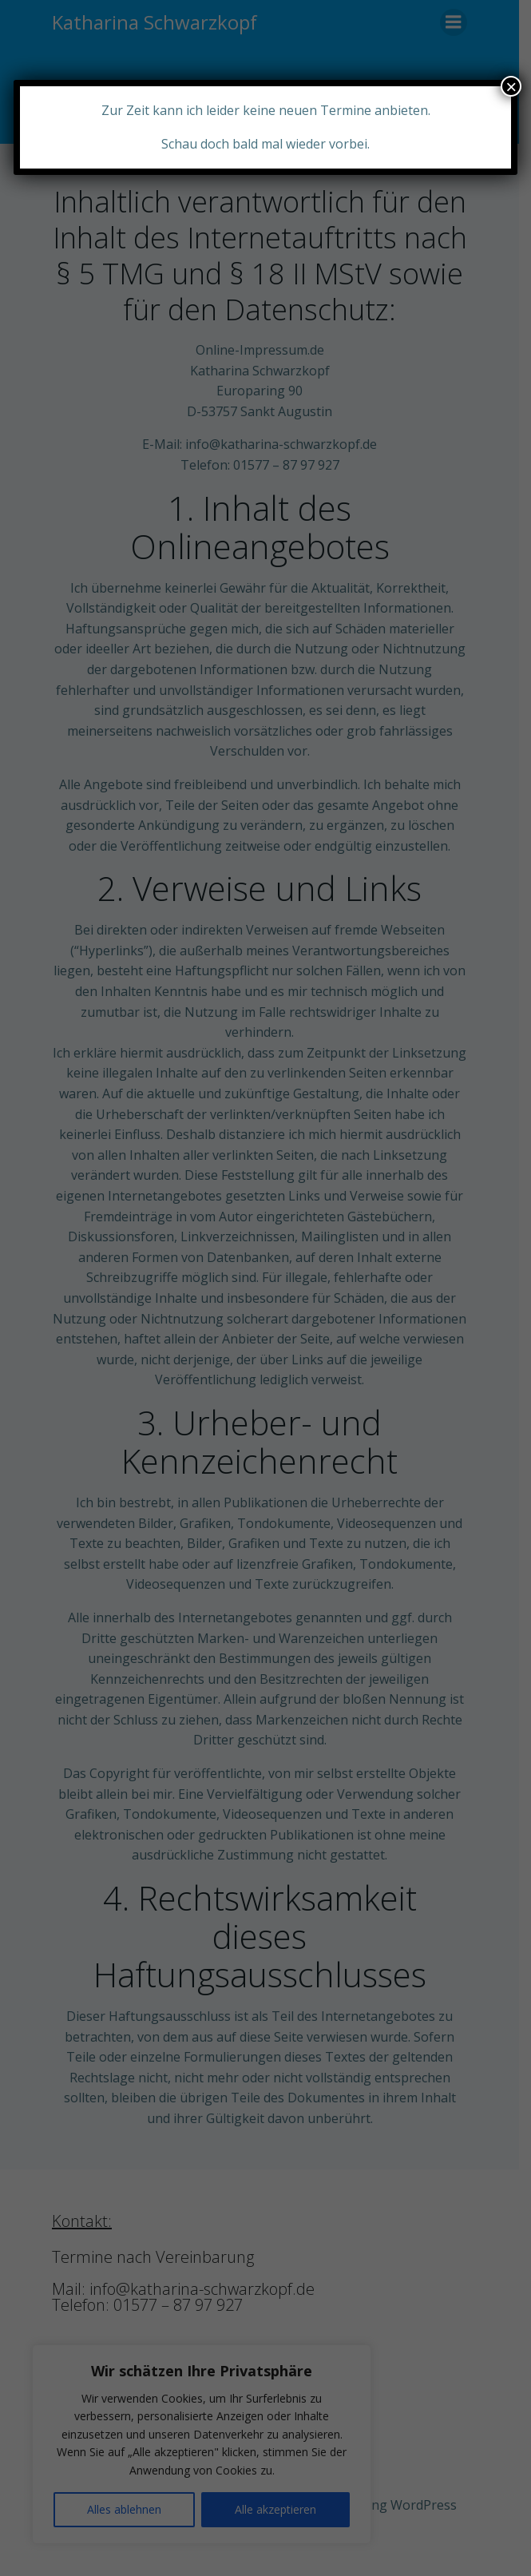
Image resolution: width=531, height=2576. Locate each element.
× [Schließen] (511, 86)
